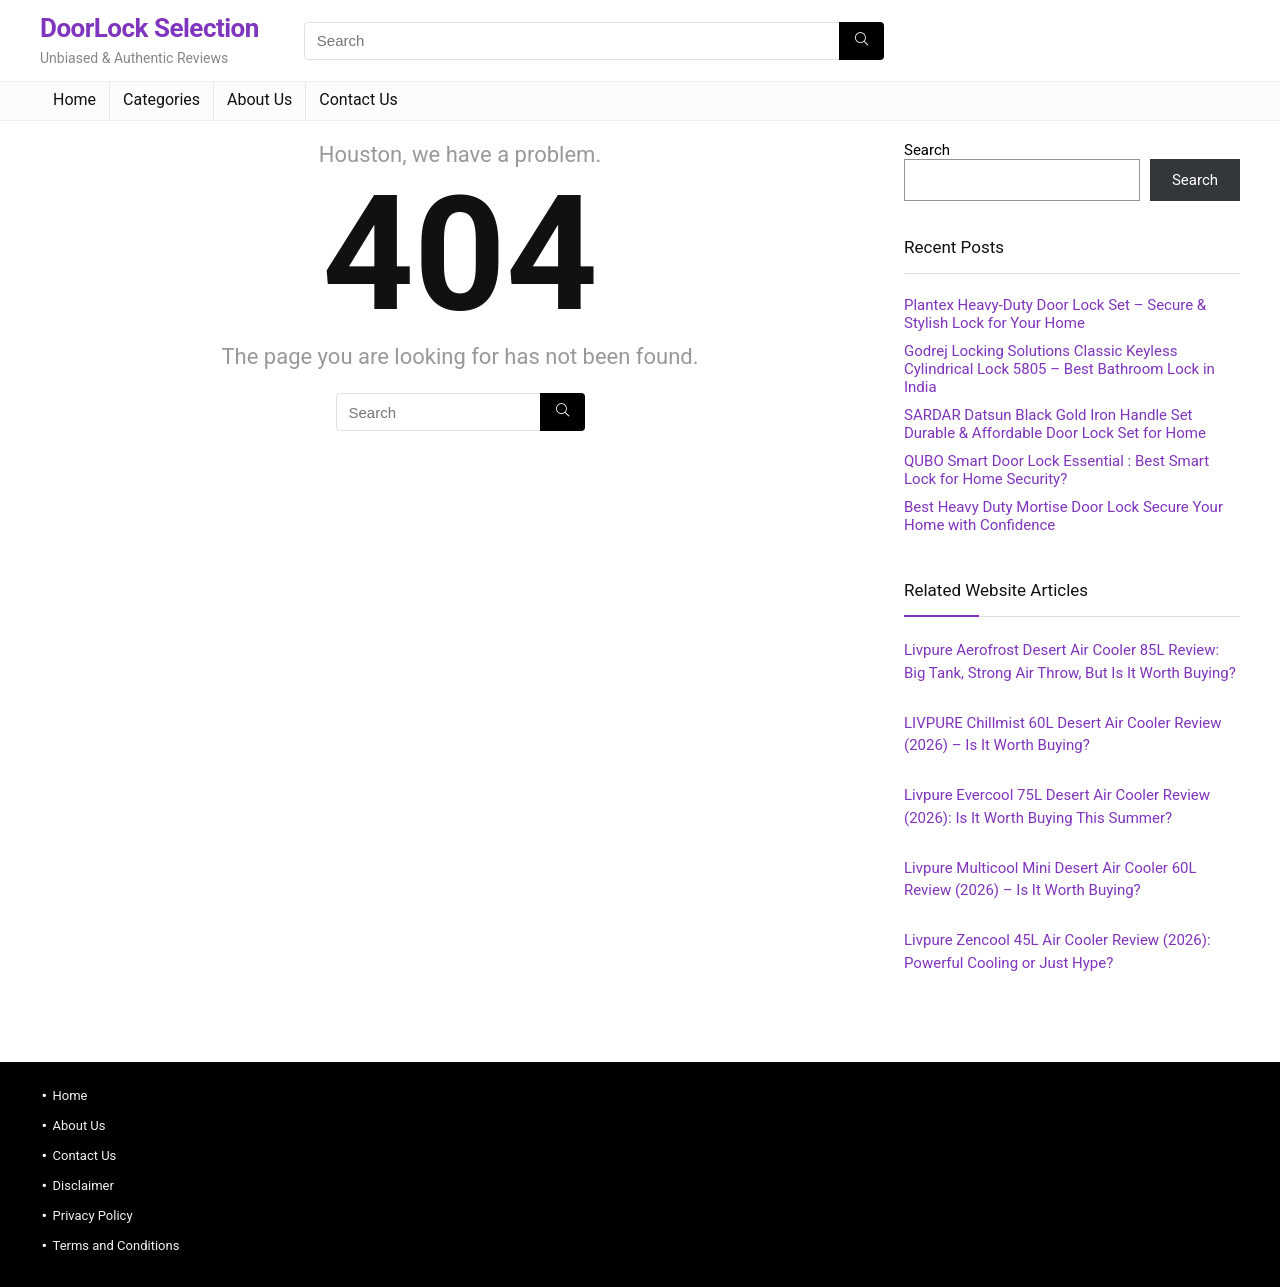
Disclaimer (83, 1185)
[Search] (861, 41)
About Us (259, 99)
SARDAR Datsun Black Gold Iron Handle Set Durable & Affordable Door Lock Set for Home (1055, 424)
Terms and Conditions (116, 1245)
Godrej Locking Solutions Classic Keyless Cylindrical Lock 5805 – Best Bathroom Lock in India (1059, 369)
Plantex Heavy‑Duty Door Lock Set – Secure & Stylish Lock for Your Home (1055, 314)
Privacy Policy (93, 1215)
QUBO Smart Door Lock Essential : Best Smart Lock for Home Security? (1056, 470)
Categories (161, 99)
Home (74, 99)
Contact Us (358, 99)
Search (927, 150)
